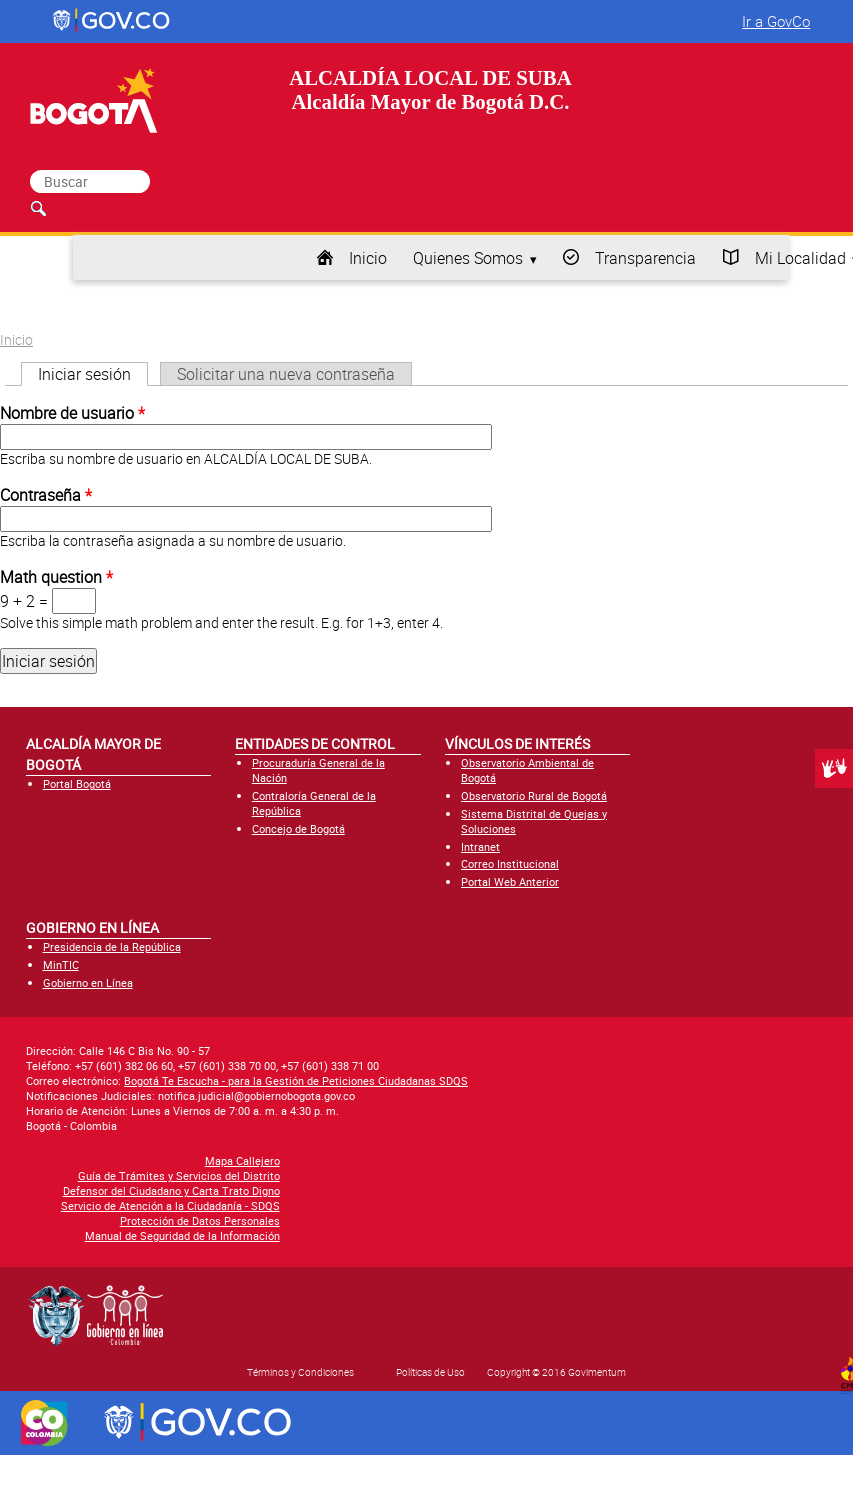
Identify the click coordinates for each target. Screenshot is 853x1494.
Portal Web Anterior (510, 881)
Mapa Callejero (242, 1160)
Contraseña (46, 495)
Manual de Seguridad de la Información (182, 1235)
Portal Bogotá (77, 783)
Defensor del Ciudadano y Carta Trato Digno (171, 1190)
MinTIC (61, 964)
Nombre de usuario (72, 413)
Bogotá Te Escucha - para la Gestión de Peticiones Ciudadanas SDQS (296, 1080)
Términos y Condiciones (300, 1372)
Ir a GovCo (776, 21)
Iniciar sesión (93, 374)
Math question (56, 577)
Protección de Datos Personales (200, 1220)
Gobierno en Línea (88, 982)
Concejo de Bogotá (298, 828)
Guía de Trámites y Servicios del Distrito (179, 1175)
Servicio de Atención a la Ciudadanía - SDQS (170, 1205)
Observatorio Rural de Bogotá (534, 795)
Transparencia (645, 258)
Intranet (480, 846)
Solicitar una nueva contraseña (286, 374)
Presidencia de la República (112, 946)
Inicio (368, 258)
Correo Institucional (510, 863)
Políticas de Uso (430, 1372)
